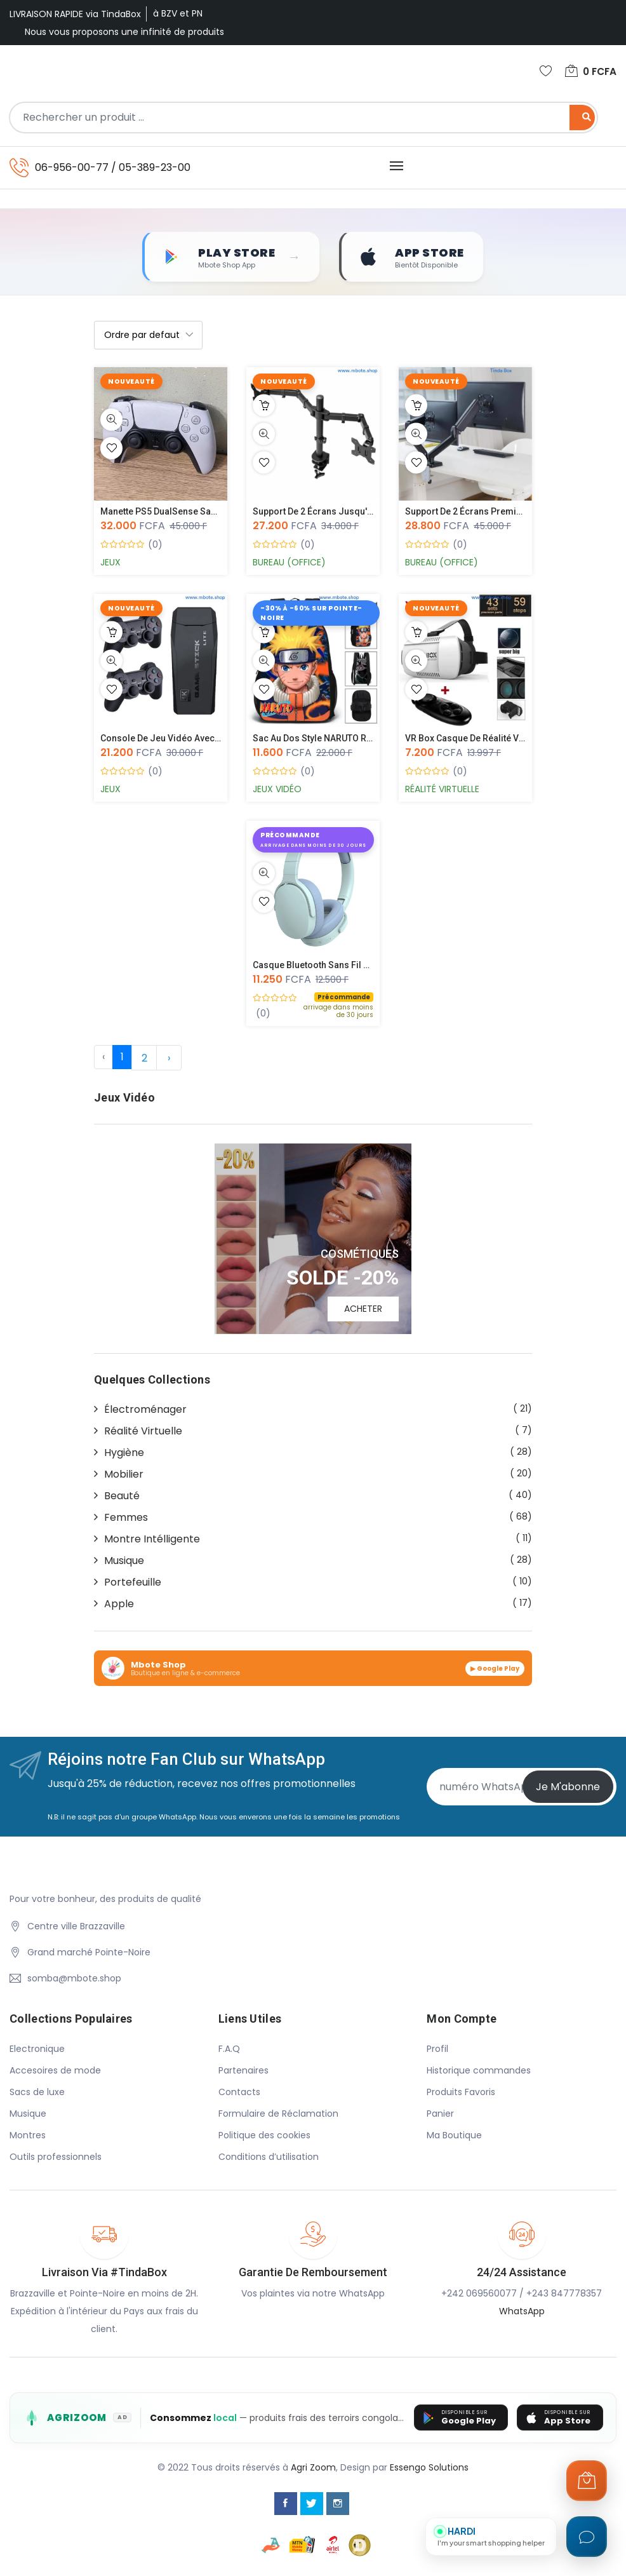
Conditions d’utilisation (268, 2158)
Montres (28, 2136)
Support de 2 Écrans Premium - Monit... (486, 512)
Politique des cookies (264, 2136)
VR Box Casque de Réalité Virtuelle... (480, 739)
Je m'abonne (568, 1787)
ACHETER (363, 1309)
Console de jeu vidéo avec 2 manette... (182, 739)
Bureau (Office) (289, 562)
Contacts (239, 2093)
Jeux (110, 562)
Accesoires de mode (55, 2071)
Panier (440, 2114)
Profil (437, 2050)
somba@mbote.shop (74, 1978)
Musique (28, 2114)
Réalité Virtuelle (442, 789)
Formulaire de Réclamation (278, 2114)
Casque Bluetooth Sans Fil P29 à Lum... (333, 966)
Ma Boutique (454, 2136)
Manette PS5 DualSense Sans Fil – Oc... (181, 512)
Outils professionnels (56, 2158)
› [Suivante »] (169, 1059)
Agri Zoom (313, 2468)
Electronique (37, 2050)
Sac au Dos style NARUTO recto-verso (333, 739)
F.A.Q (229, 2050)
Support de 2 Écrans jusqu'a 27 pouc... (334, 512)
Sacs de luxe (37, 2093)
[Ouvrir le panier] (586, 2480)
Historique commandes (479, 2071)
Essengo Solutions (429, 2468)
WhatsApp (522, 2311)
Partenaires (243, 2071)
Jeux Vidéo (277, 789)
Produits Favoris (461, 2093)
